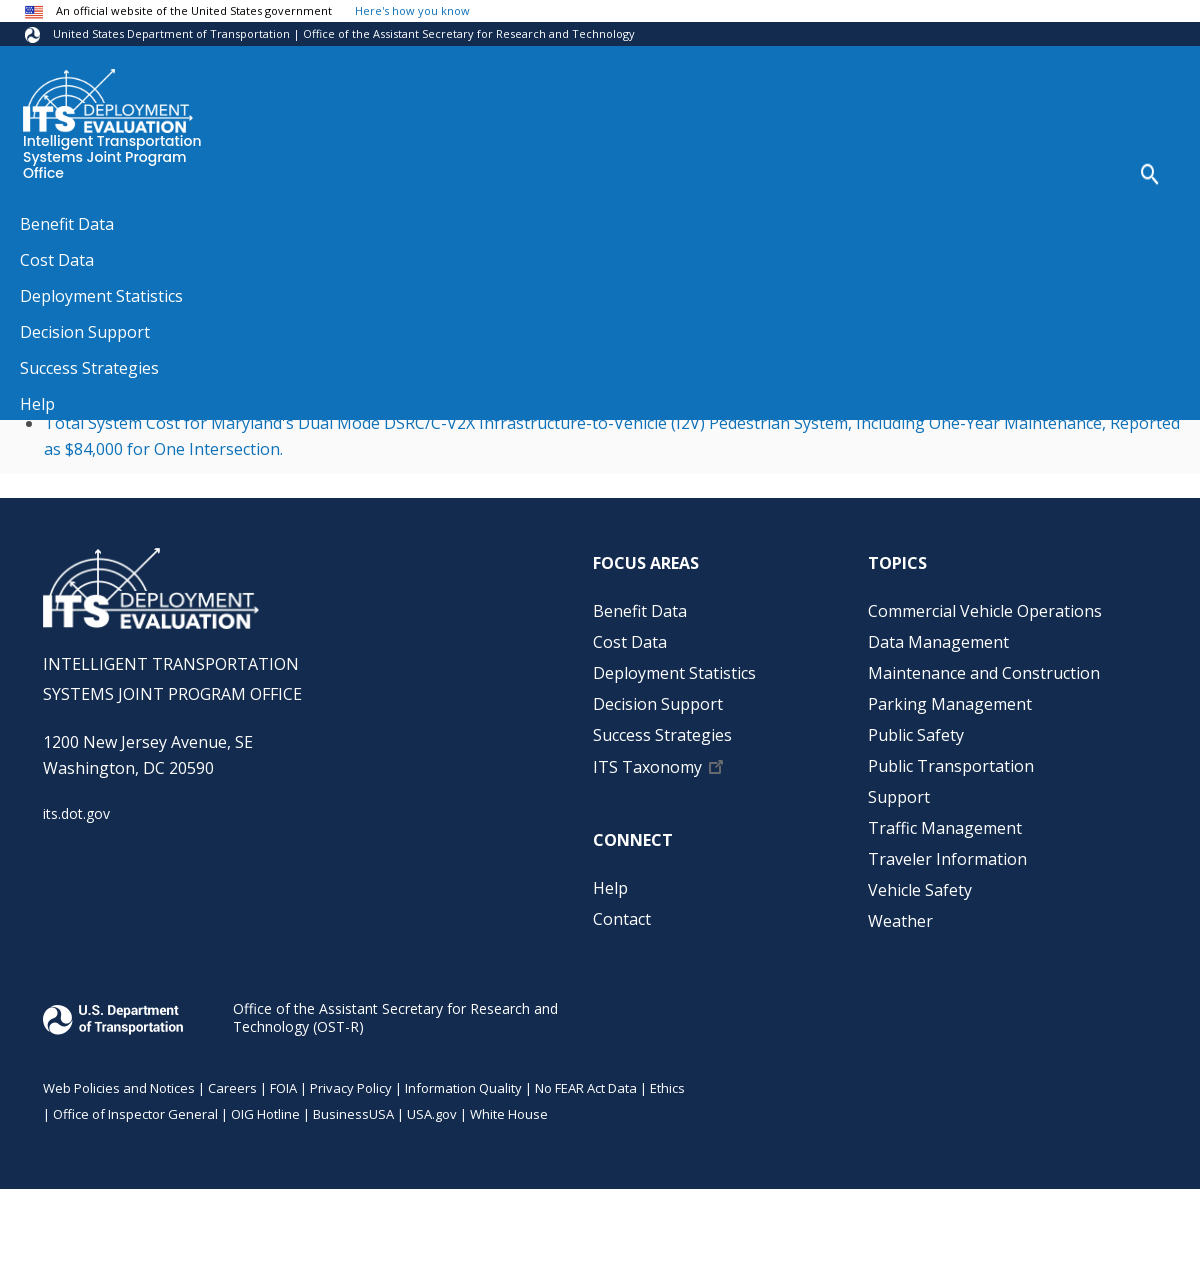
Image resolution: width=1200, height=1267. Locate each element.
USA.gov (432, 1114)
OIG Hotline (265, 1114)
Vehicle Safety (920, 890)
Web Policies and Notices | (125, 1088)
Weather (900, 921)
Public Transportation (951, 766)
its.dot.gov (76, 813)
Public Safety (916, 735)
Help (610, 888)
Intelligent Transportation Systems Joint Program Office (112, 158)
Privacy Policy (351, 1088)
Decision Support (658, 704)
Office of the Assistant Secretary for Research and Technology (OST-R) (395, 1017)
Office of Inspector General (135, 1114)
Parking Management (950, 704)
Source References (134, 219)
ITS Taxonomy (647, 767)
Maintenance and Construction (984, 673)
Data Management (938, 642)
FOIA (283, 1088)
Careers (232, 1088)
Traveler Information (947, 859)
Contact (622, 919)
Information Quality (463, 1088)
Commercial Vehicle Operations (985, 611)
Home (40, 219)
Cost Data (630, 642)
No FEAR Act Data (586, 1088)
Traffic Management (945, 828)
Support (899, 797)
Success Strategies (662, 735)
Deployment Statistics (674, 673)
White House (509, 1114)
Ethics (667, 1088)
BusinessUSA (353, 1114)
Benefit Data (640, 611)
